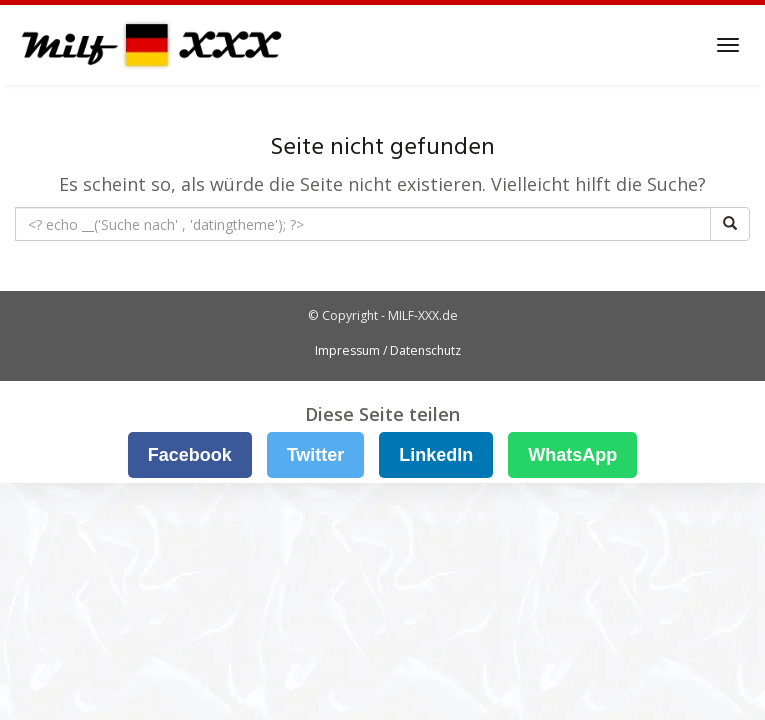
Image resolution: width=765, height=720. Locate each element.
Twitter (316, 455)
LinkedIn (436, 455)
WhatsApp (572, 455)
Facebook (190, 455)
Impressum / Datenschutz (388, 350)
